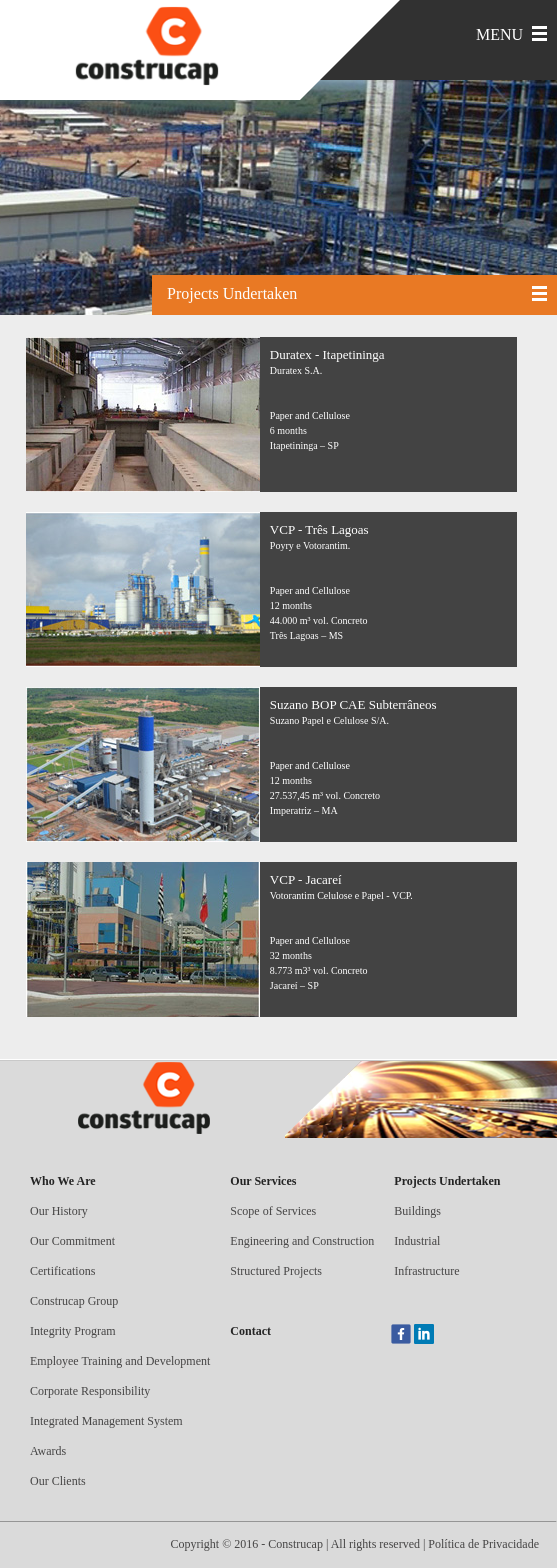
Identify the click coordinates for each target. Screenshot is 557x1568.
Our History (59, 1211)
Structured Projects (276, 1271)
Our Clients (58, 1481)
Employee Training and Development (120, 1361)
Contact (250, 1331)
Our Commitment (72, 1241)
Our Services (263, 1181)
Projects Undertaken (447, 1181)
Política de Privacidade (483, 1544)
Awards (48, 1451)
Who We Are (63, 1181)
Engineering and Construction (302, 1241)
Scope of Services (273, 1211)
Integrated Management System (106, 1421)
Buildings (417, 1211)
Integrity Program (73, 1331)
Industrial (417, 1241)
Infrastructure (426, 1271)
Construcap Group (74, 1301)
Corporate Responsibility (90, 1391)
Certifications (62, 1271)
